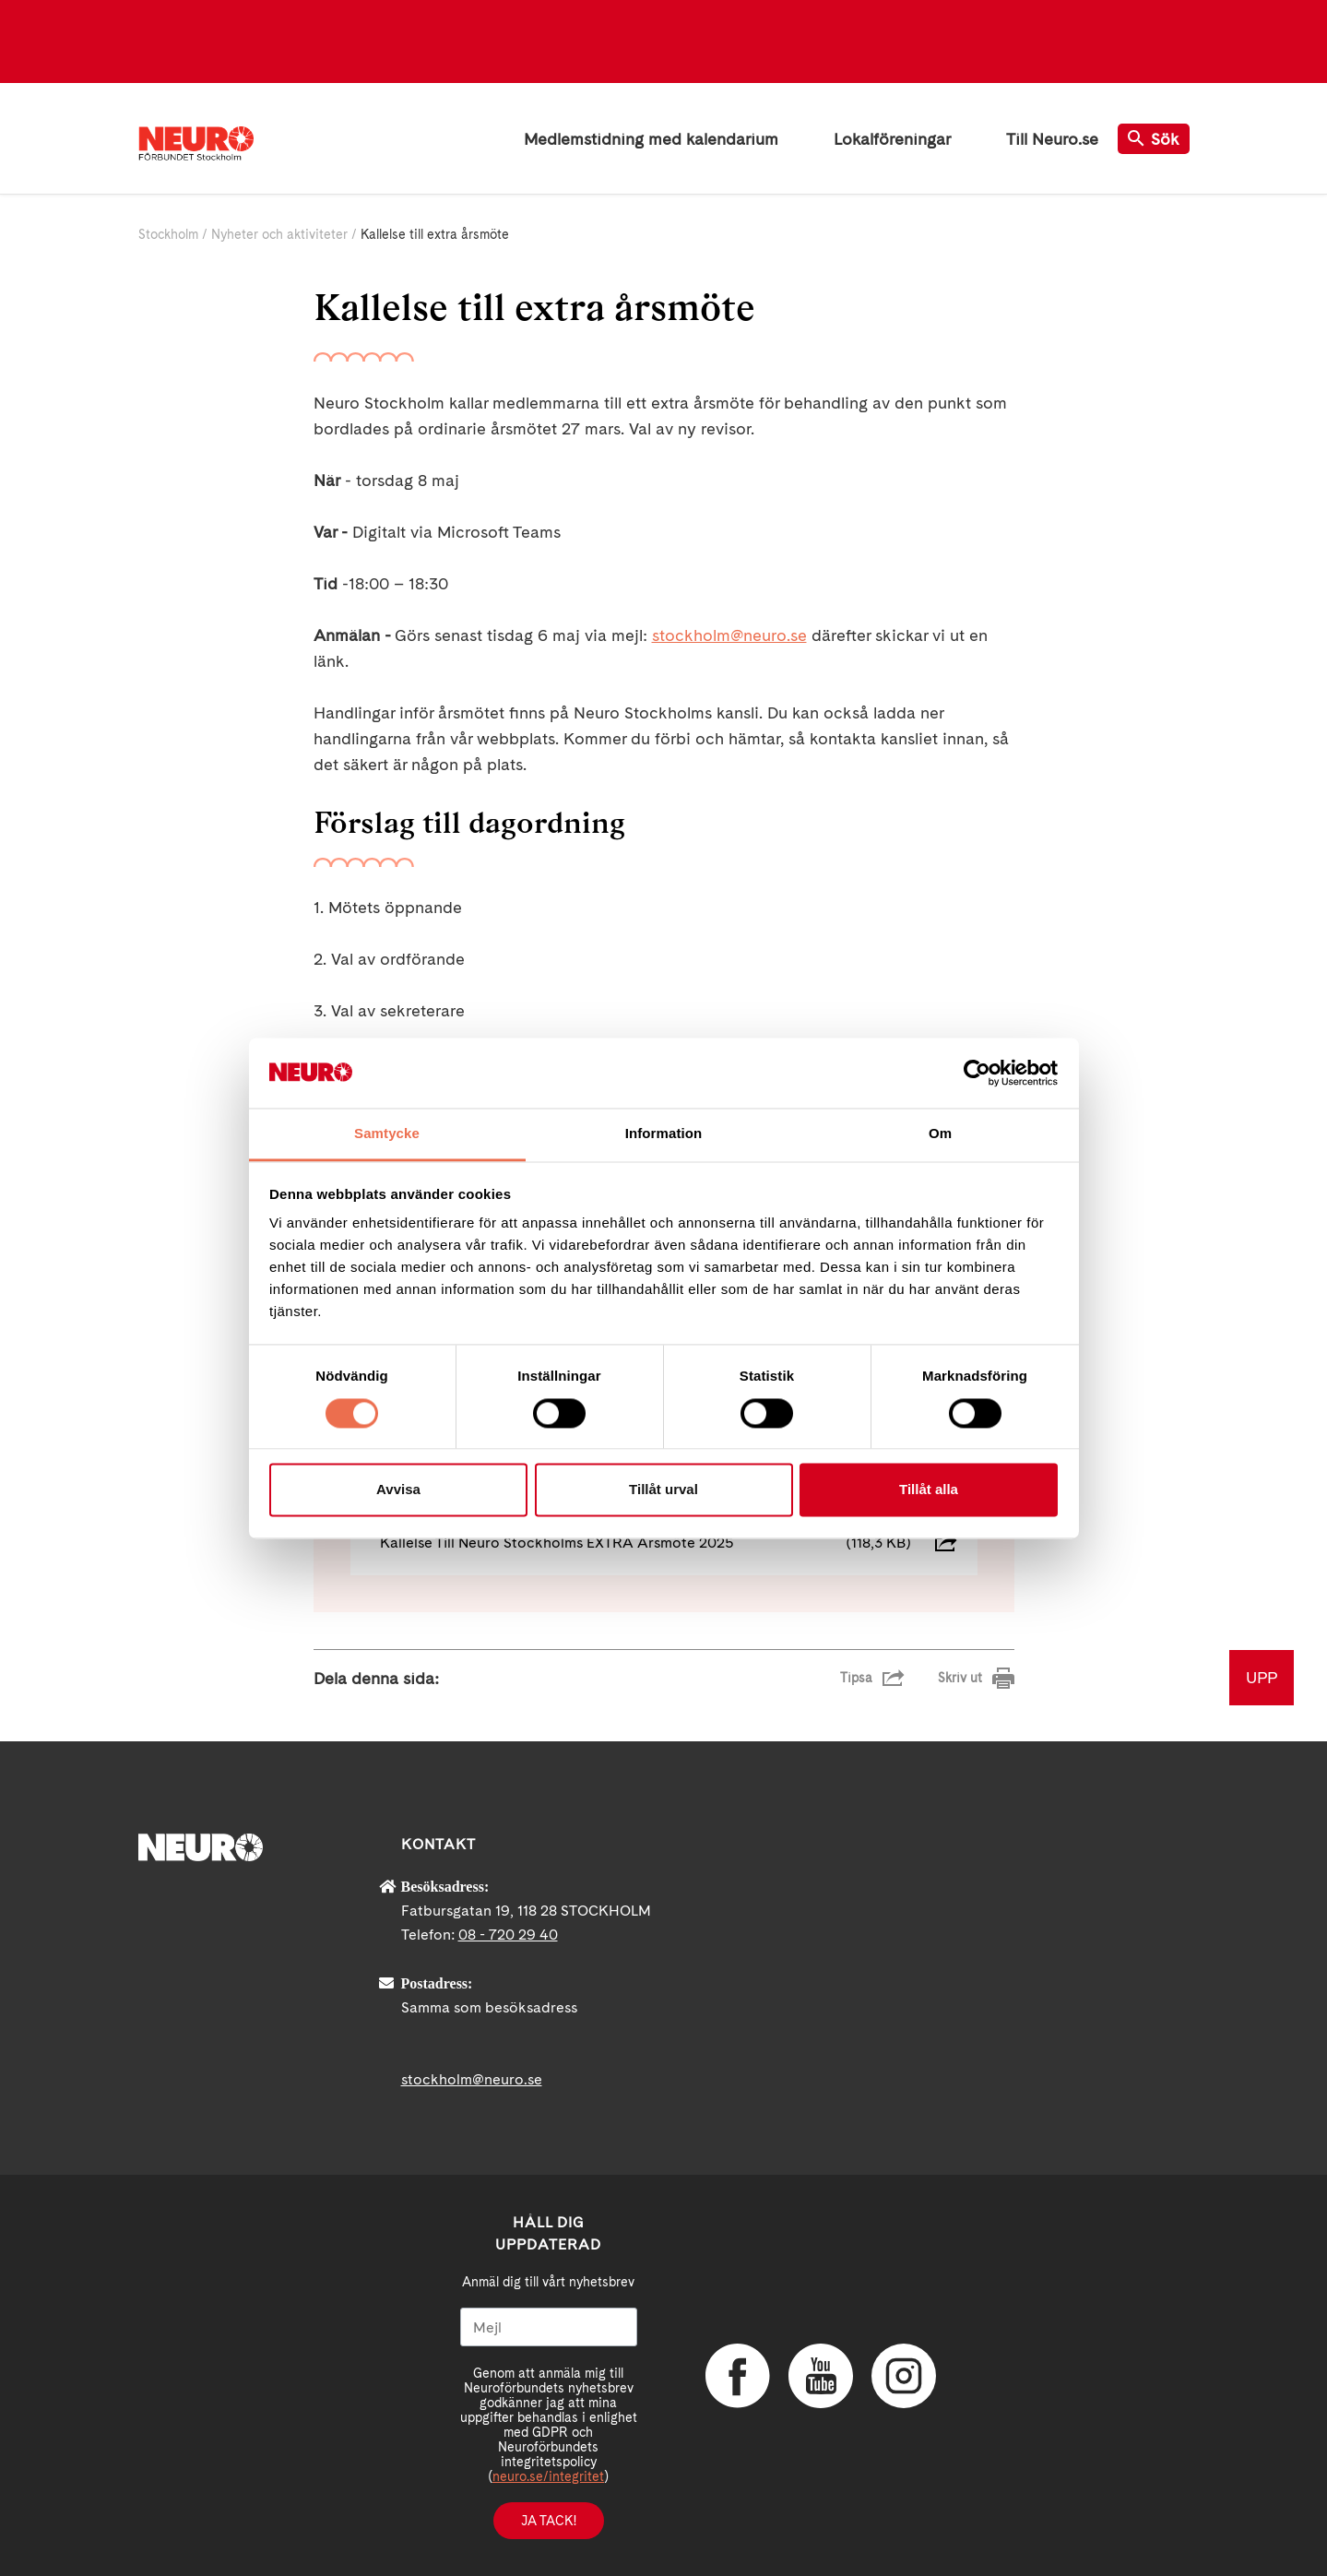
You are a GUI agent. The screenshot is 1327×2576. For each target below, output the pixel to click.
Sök (1153, 138)
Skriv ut (960, 1677)
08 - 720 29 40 (508, 1934)
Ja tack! (548, 2520)
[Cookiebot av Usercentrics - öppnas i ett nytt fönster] (977, 1072)
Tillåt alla (928, 1490)
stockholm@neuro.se (729, 635)
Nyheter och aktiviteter (279, 234)
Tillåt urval (663, 1490)
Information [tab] (664, 1134)
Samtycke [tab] (387, 1134)
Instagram (903, 2376)
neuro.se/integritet (548, 2476)
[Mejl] (548, 2327)
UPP (1261, 1677)
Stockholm (168, 234)
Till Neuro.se (1052, 138)
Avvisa (398, 1490)
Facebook (737, 2376)
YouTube (820, 2376)
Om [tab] (940, 1134)
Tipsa (856, 1677)
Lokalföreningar (892, 138)
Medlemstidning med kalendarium (651, 138)
